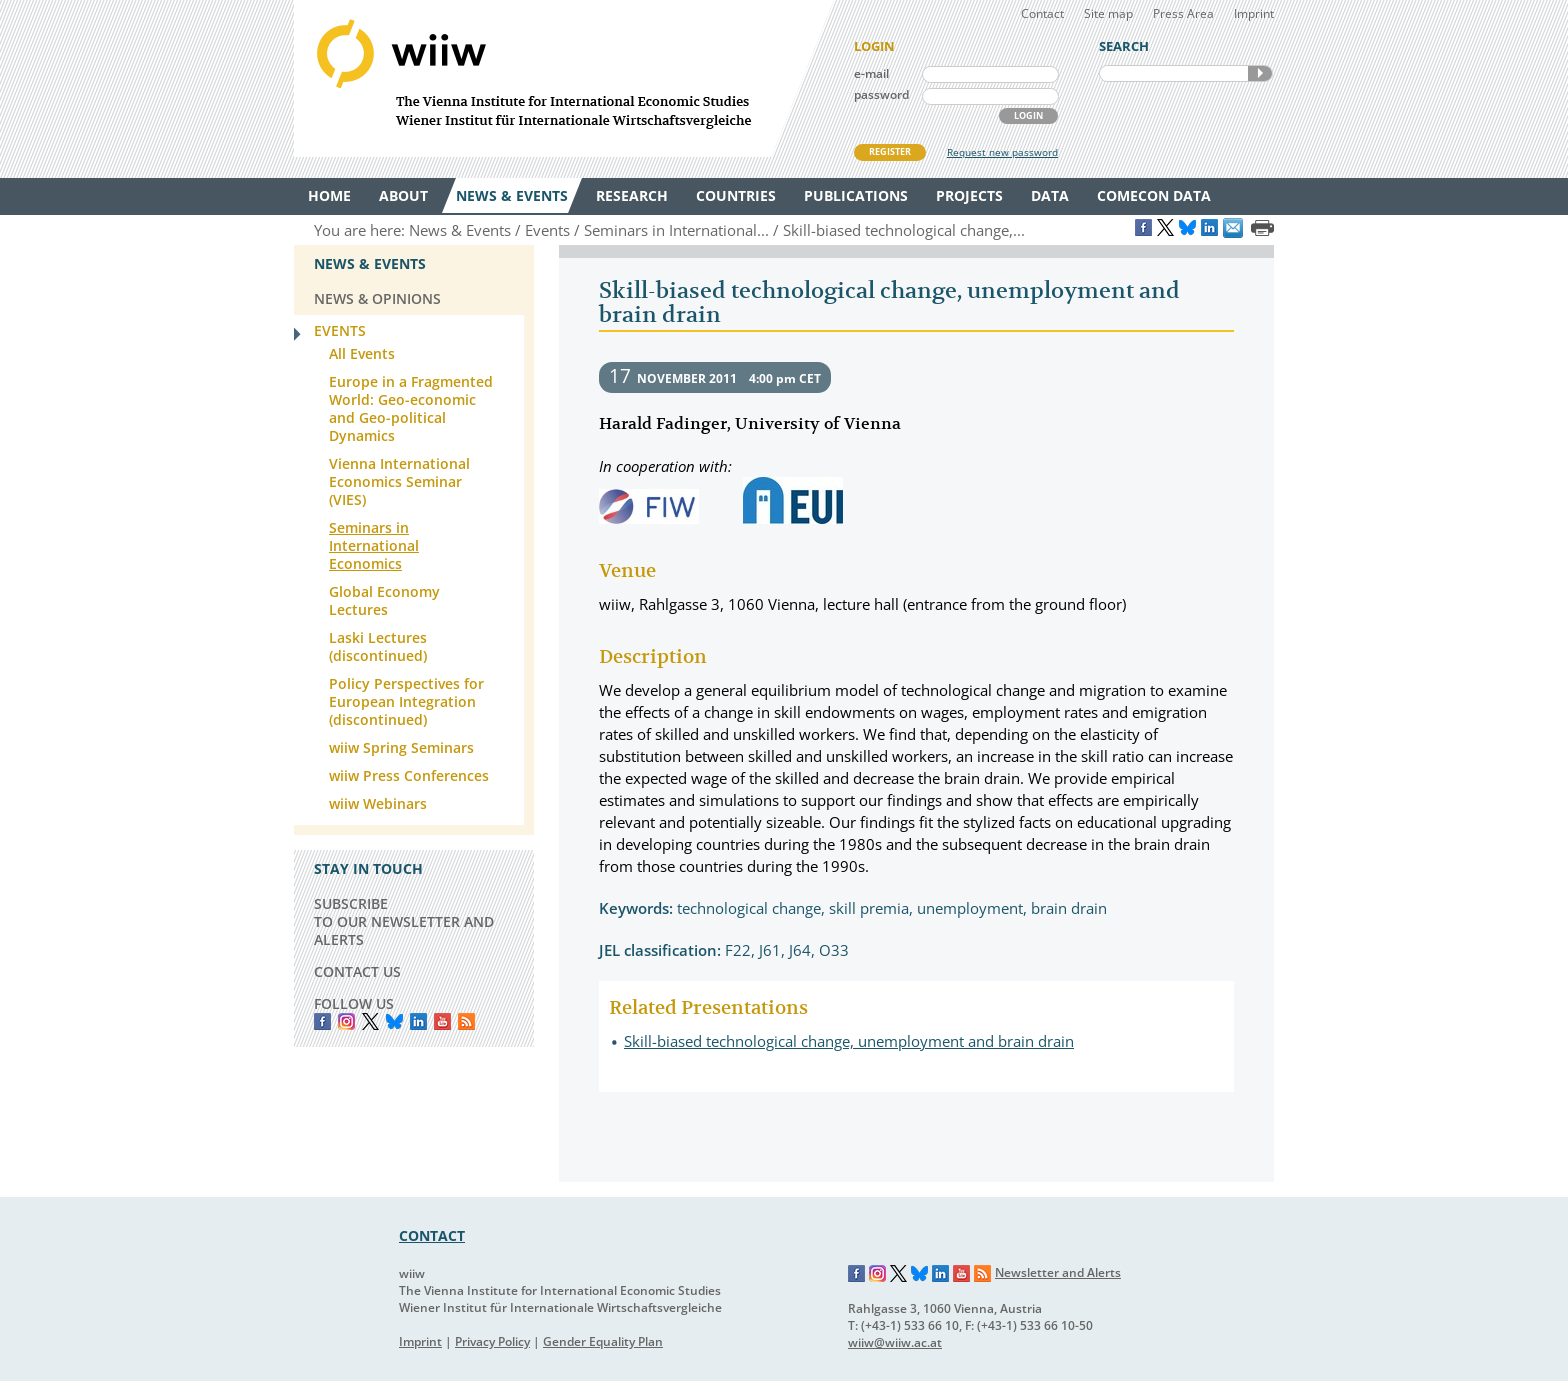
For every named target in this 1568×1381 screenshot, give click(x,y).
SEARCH (1260, 73)
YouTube (442, 1021)
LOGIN (1028, 115)
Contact (1042, 13)
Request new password (1002, 152)
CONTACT (432, 1235)
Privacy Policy (492, 1341)
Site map (1108, 13)
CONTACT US (357, 971)
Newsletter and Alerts (1058, 1272)
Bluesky (394, 1021)
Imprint (1254, 13)
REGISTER (890, 151)
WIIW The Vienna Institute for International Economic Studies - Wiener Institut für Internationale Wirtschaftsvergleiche (564, 78)
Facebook (322, 1021)
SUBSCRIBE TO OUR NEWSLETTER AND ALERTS (404, 921)
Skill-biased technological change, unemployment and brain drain (849, 1041)
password (881, 94)
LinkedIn (418, 1021)
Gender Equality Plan (603, 1341)
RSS (466, 1021)
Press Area (1183, 13)
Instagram (878, 1274)
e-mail (871, 73)
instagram (346, 1021)
